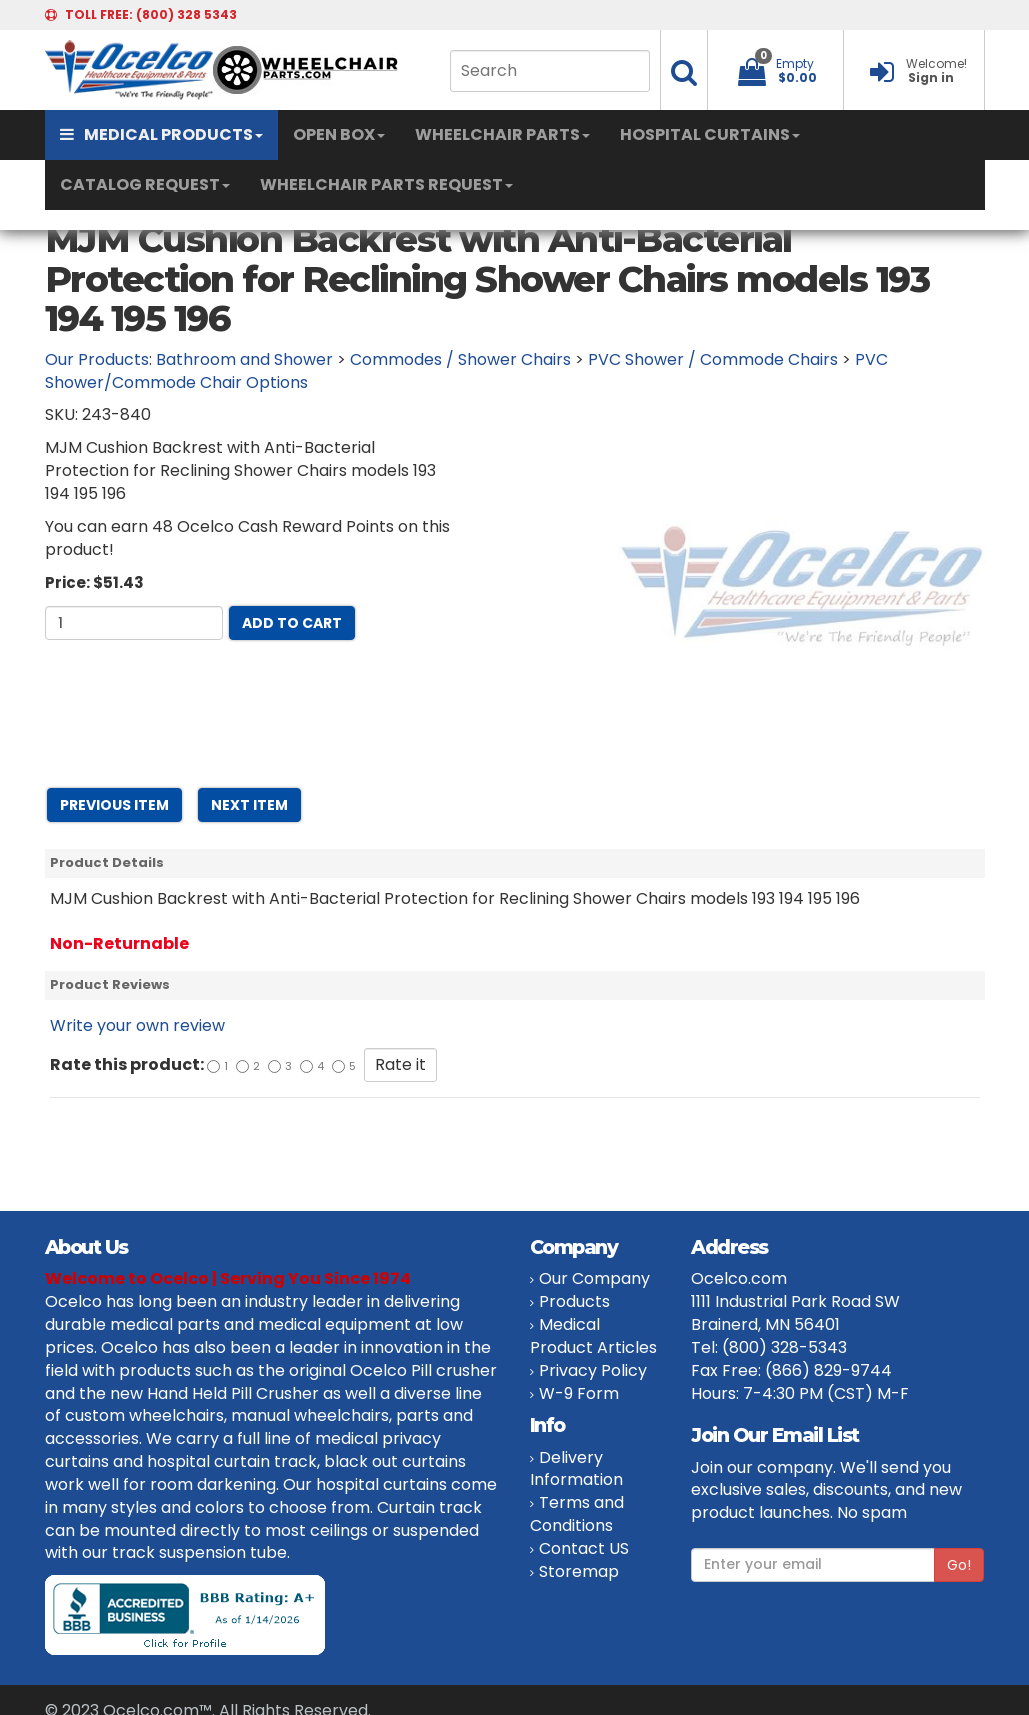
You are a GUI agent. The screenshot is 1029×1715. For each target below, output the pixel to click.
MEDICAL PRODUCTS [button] (161, 134)
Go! (959, 1565)
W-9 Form (579, 1393)
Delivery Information (576, 1469)
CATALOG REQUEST (145, 184)
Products (574, 1301)
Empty (795, 63)
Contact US (584, 1548)
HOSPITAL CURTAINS (710, 134)
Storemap (579, 1571)
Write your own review (137, 1025)
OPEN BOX (339, 134)
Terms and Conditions (577, 1514)
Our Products (97, 359)
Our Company (594, 1278)
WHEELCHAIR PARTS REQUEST (386, 184)
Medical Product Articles (593, 1336)
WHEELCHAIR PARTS (502, 134)
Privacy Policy (593, 1370)
